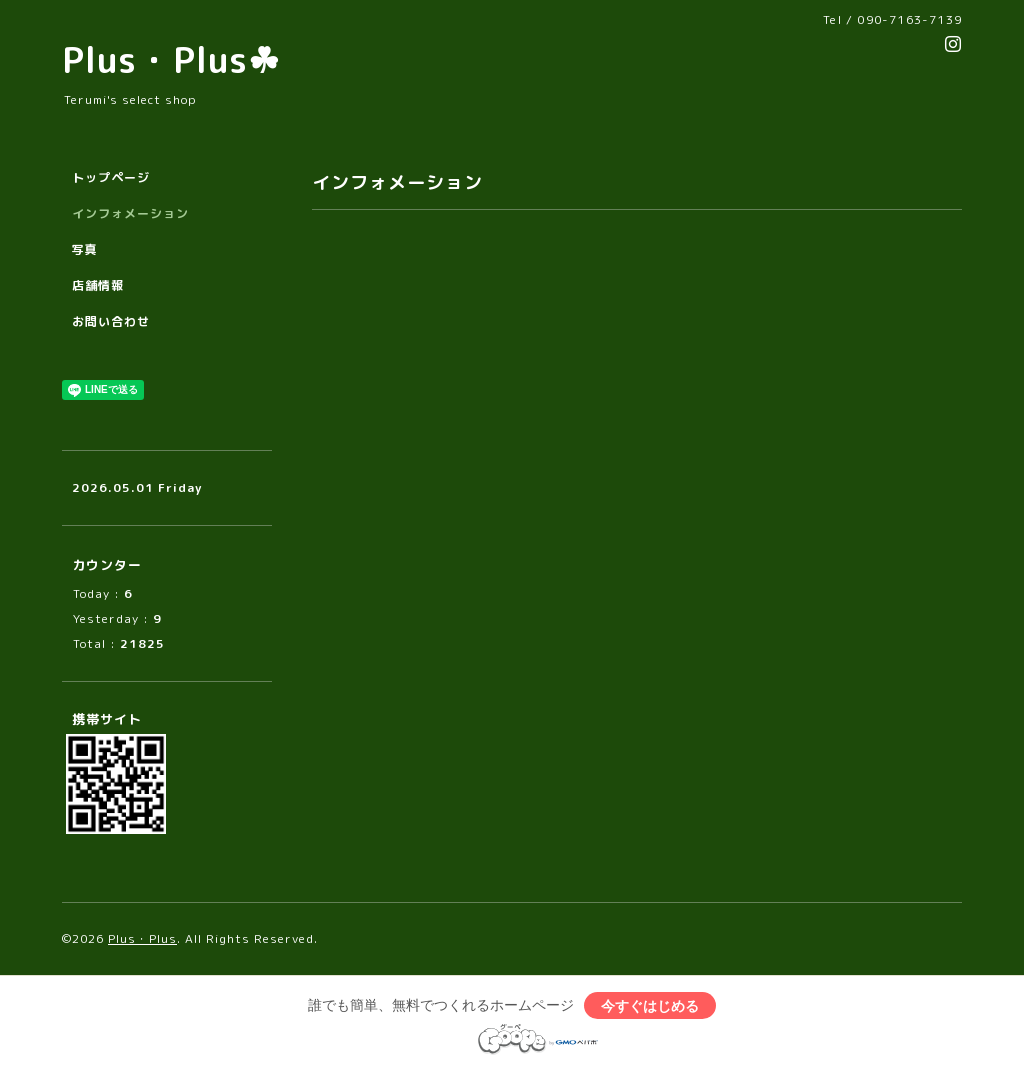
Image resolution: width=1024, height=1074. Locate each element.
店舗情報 (98, 285)
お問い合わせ (111, 321)
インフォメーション (130, 213)
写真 (85, 249)
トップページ (111, 177)
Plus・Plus (142, 938)
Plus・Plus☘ (171, 59)
